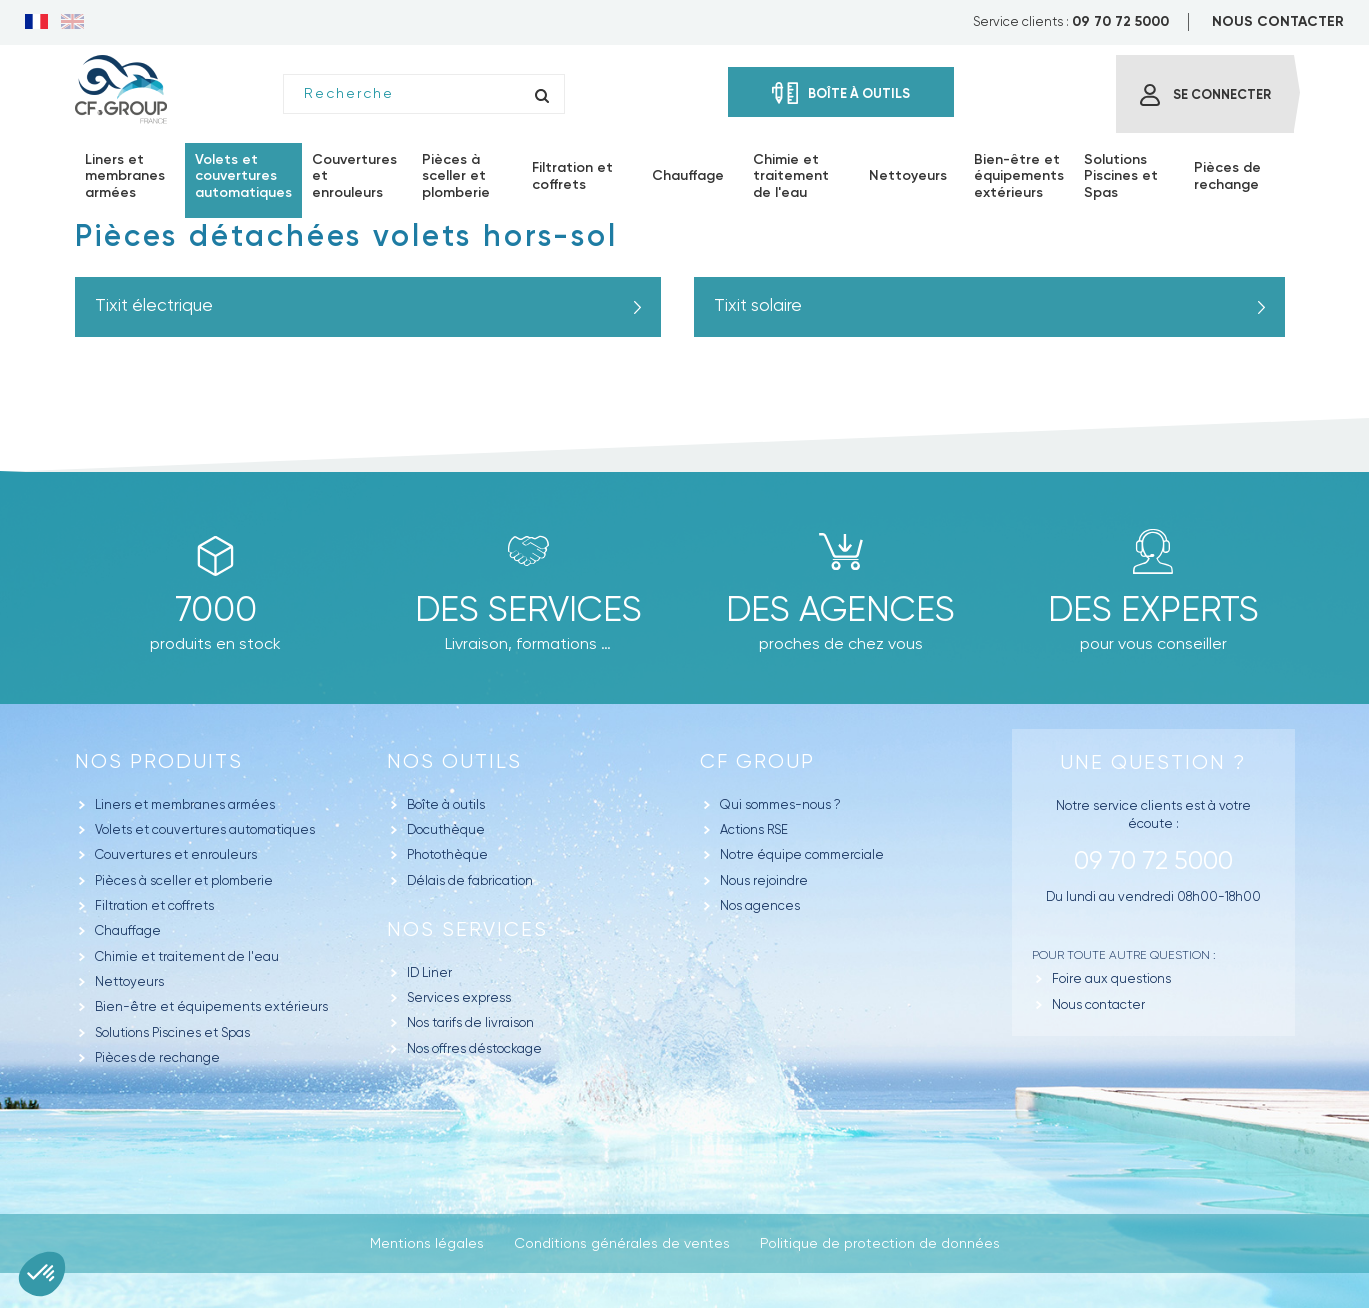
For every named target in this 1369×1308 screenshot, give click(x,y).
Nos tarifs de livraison (470, 1022)
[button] (42, 1274)
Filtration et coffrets (154, 905)
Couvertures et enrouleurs (176, 854)
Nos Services (467, 929)
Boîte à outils (446, 804)
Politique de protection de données (880, 1243)
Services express (459, 997)
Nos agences (760, 905)
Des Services (528, 609)
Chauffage (128, 930)
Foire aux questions (1111, 978)
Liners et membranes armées (185, 804)
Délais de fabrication (470, 880)
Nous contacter (1098, 1004)
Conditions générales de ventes (622, 1243)
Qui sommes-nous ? (780, 804)
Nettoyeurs (129, 981)
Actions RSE (754, 829)
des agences (840, 609)
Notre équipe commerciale (802, 854)
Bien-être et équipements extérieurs (211, 1006)
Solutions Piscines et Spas (172, 1032)
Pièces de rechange (157, 1057)
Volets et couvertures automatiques (205, 829)
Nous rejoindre (764, 880)
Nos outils (454, 761)
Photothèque (447, 854)
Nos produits (159, 761)
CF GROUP (757, 761)
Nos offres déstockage (474, 1048)
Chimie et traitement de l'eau (187, 956)
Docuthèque (446, 829)
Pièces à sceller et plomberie (184, 880)
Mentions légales (427, 1243)
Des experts (1153, 609)
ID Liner (429, 972)
